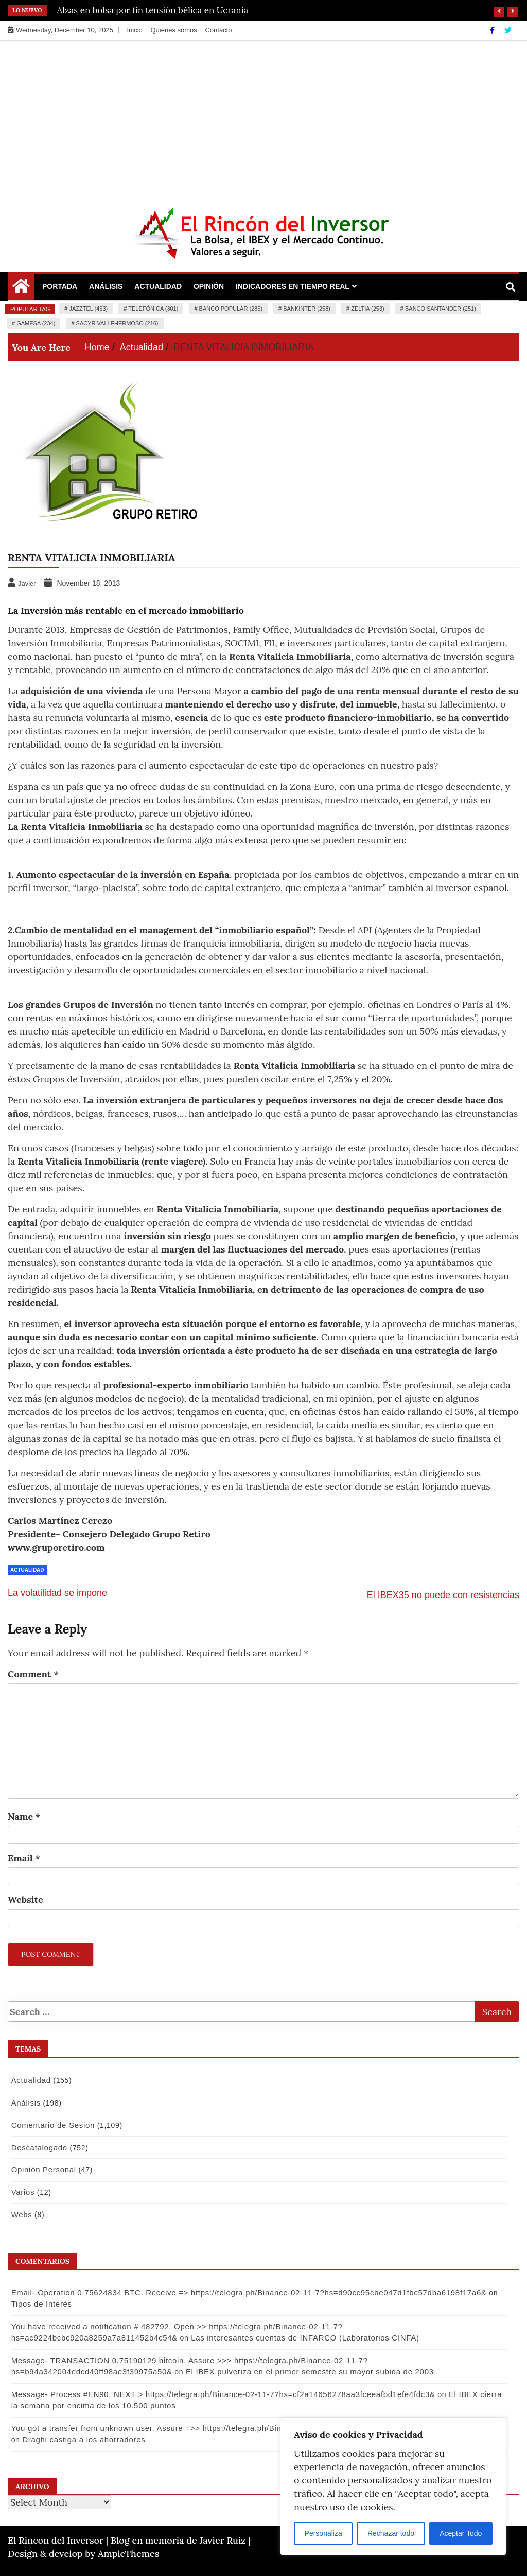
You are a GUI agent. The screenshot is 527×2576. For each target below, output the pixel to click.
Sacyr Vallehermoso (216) (117, 323)
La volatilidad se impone (57, 1593)
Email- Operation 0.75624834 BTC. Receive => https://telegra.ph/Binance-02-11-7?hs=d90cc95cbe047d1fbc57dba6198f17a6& (247, 2292)
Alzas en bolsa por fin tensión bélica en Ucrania (153, 10)
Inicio (134, 30)
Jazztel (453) (88, 308)
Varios (21, 2192)
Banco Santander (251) (440, 308)
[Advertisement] (263, 118)
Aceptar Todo (461, 2533)
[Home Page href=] (21, 288)
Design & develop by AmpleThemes (83, 2554)
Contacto (218, 30)
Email (24, 1858)
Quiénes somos (173, 30)
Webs (19, 2214)
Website (25, 1900)
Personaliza (323, 2533)
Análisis (105, 286)
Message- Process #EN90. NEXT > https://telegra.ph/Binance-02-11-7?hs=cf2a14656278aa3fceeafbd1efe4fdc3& (221, 2394)
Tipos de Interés (39, 2303)
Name (24, 1816)
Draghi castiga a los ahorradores (70, 2439)
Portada (59, 286)
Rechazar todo (390, 2533)
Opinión (209, 286)
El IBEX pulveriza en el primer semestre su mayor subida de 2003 (308, 2371)
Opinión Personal (41, 2169)
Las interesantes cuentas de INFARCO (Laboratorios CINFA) (135, 2337)
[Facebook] (493, 30)
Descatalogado (37, 2147)
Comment (33, 1674)
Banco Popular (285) (230, 308)
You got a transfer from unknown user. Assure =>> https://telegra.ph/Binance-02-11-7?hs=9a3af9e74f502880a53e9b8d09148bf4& (252, 2428)
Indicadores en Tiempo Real (292, 286)
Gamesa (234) (35, 323)
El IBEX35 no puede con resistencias (443, 1595)
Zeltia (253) (367, 308)
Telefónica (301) (153, 308)
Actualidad (158, 286)
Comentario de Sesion (51, 2124)
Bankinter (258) (306, 308)
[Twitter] (508, 30)
